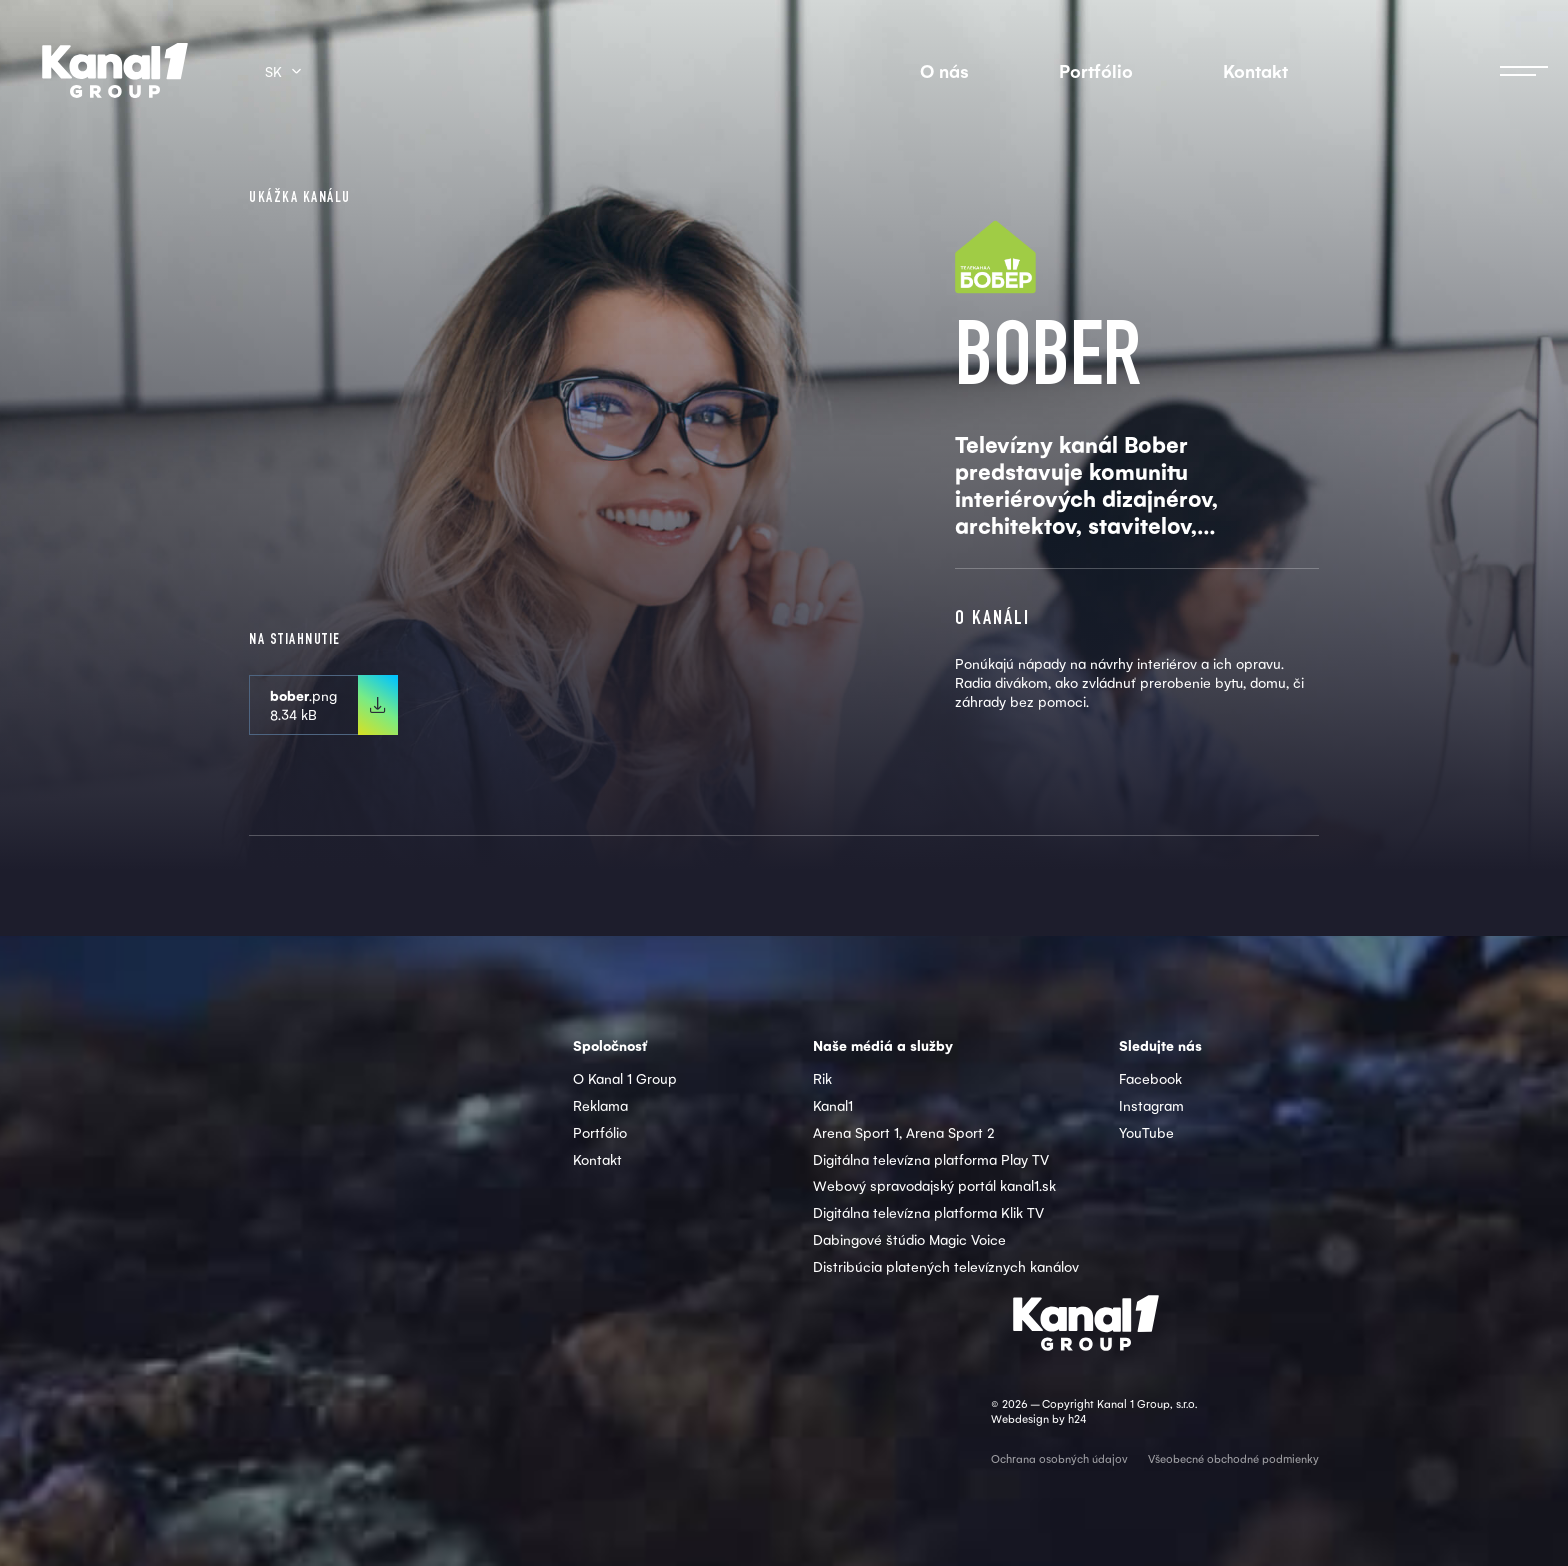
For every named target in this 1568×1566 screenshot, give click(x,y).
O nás (944, 70)
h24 (1077, 1418)
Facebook (1150, 1078)
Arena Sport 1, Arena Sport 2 (904, 1132)
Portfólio (1096, 70)
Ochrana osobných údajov (1059, 1458)
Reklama (600, 1105)
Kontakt (1255, 70)
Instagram (1151, 1105)
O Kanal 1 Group (625, 1078)
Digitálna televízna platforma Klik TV (928, 1212)
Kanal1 (833, 1105)
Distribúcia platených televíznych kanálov (946, 1266)
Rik (822, 1078)
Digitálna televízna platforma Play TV (931, 1159)
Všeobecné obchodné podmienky (1233, 1458)
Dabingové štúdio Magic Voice (909, 1239)
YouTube (1146, 1132)
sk (273, 71)
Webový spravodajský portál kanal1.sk (934, 1185)
